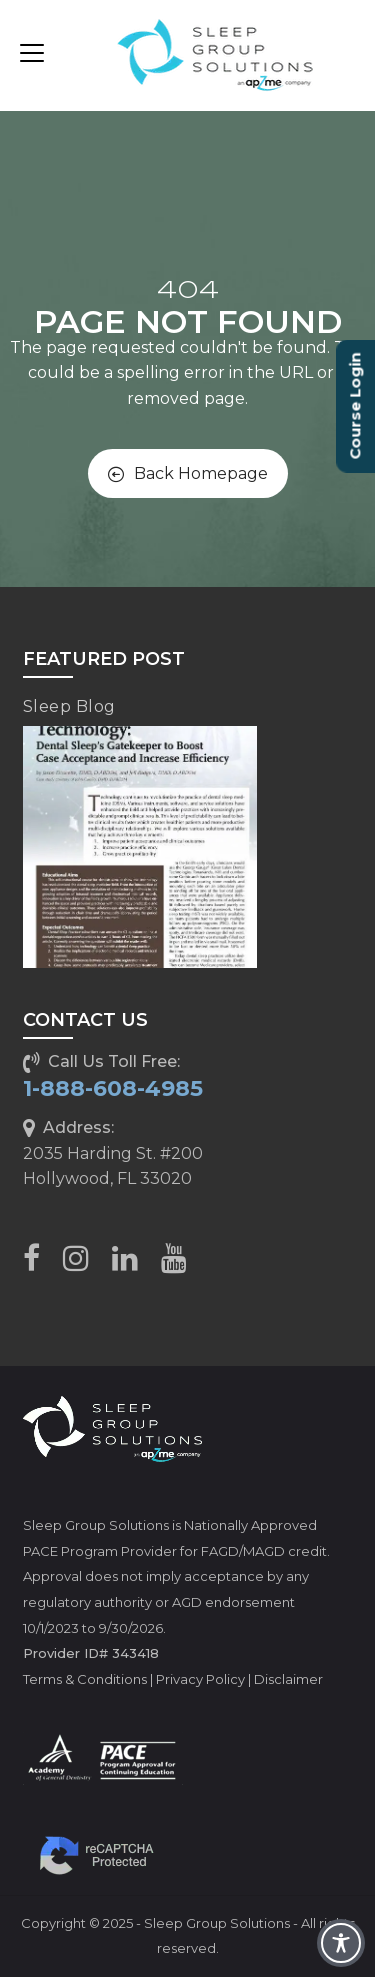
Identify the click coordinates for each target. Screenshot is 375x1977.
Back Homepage (188, 473)
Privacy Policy (200, 1679)
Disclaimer (288, 1679)
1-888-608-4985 (113, 1088)
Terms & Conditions (85, 1679)
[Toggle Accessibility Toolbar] (341, 1943)
